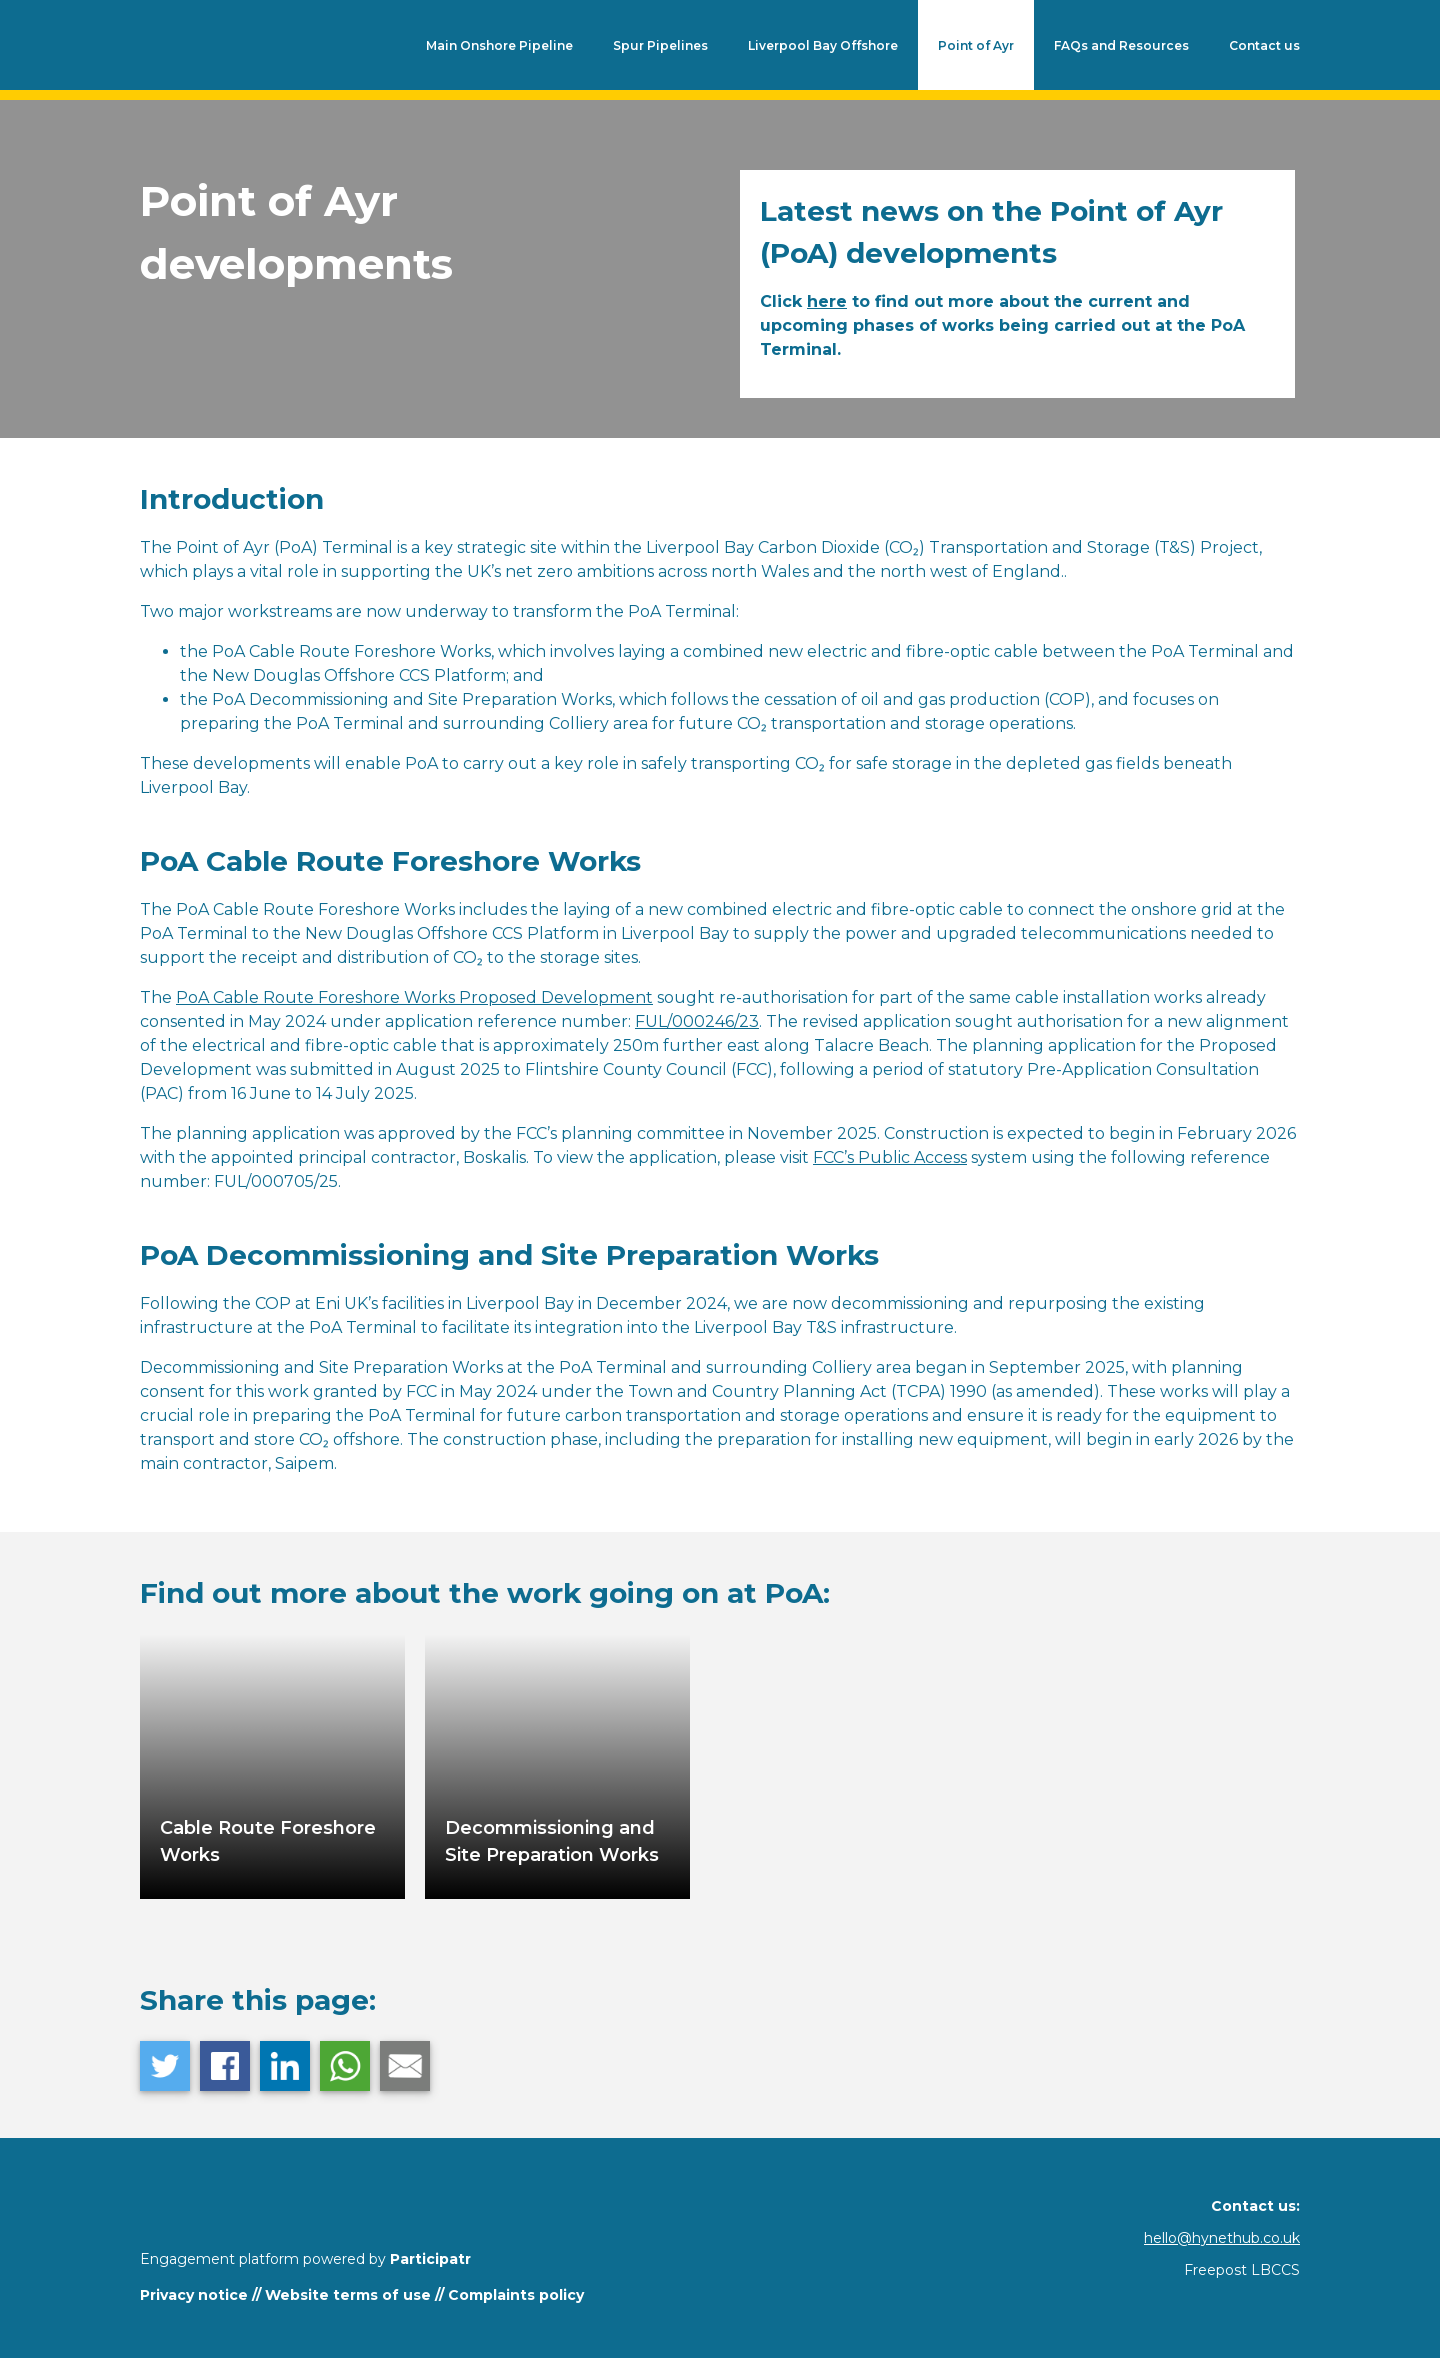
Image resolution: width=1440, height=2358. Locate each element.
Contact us (1264, 45)
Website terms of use (348, 2295)
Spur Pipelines (660, 45)
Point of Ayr (976, 45)
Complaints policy (516, 2295)
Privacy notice (194, 2295)
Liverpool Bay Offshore (823, 45)
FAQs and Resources (1121, 45)
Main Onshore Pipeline (499, 45)
